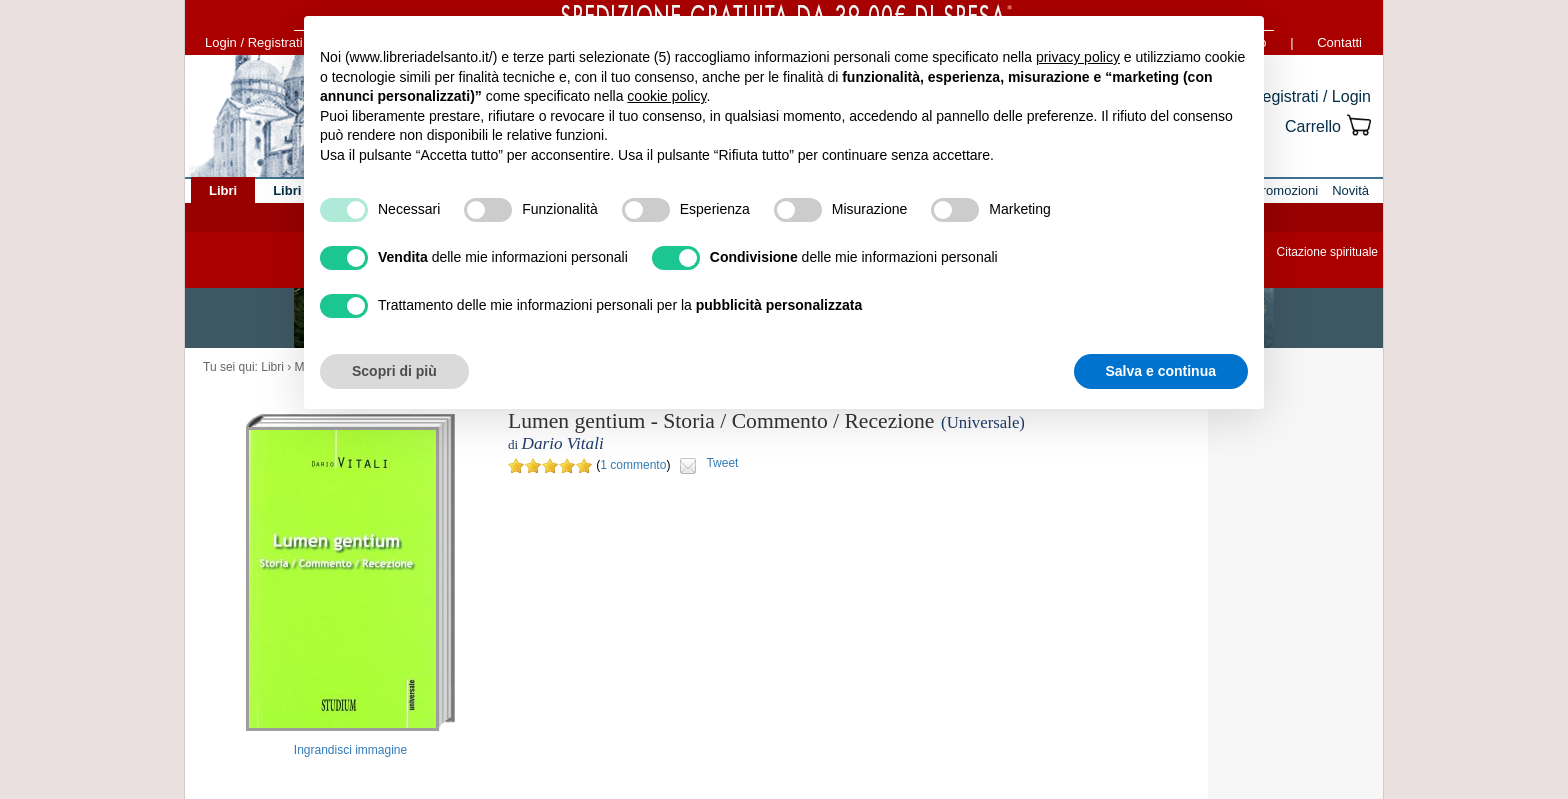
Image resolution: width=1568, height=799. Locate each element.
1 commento (633, 465)
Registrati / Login (1311, 96)
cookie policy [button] (666, 96)
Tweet (722, 463)
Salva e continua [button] (1161, 371)
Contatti (1339, 42)
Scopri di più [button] (394, 371)
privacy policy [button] (1078, 57)
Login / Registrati (254, 42)
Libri (272, 367)
